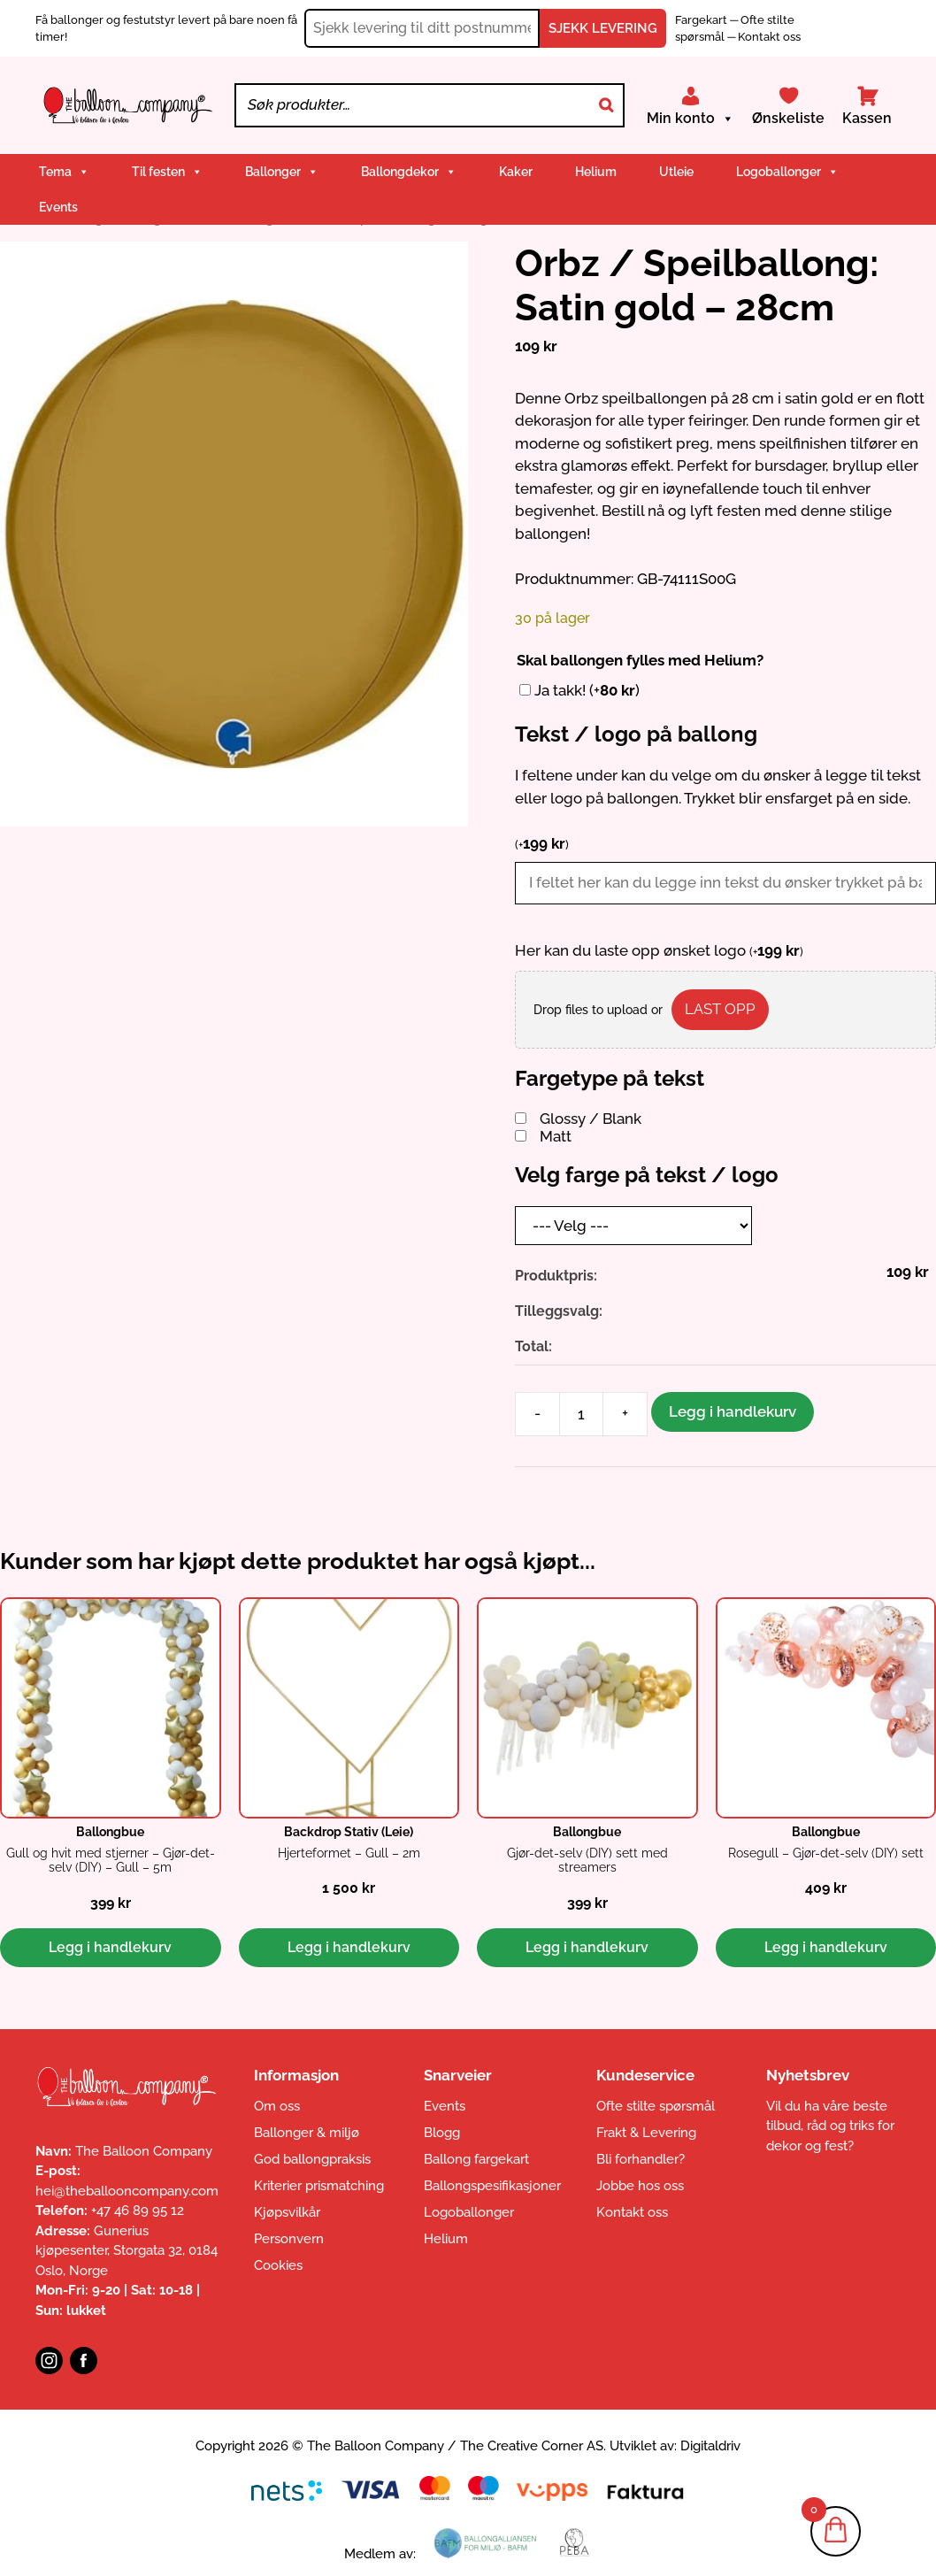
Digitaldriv (710, 2446)
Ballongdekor (408, 171)
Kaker (516, 172)
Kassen (867, 118)
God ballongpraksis (312, 2159)
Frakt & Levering (646, 2133)
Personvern (289, 2239)
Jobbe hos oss (640, 2186)
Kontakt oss (769, 36)
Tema (64, 171)
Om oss (277, 2106)
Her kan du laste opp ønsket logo (659, 950)
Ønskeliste (788, 118)
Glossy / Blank (590, 1118)
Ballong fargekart (476, 2159)
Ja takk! (587, 690)
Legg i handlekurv (732, 1411)
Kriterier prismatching (319, 2186)
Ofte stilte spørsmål (655, 2106)
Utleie (676, 172)
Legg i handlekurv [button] (110, 1947)
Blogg (442, 2133)
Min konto (690, 118)
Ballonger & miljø (306, 2133)
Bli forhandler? (640, 2159)
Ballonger (281, 171)
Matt (556, 1136)
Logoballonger (787, 171)
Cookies (278, 2265)
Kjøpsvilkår (287, 2212)
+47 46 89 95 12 (137, 2210)
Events (58, 207)
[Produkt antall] (581, 1414)
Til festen (167, 171)
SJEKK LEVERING (603, 28)
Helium (596, 172)
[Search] (606, 105)
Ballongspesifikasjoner (492, 2186)
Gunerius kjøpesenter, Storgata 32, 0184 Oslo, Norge (126, 2251)
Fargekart (702, 20)
